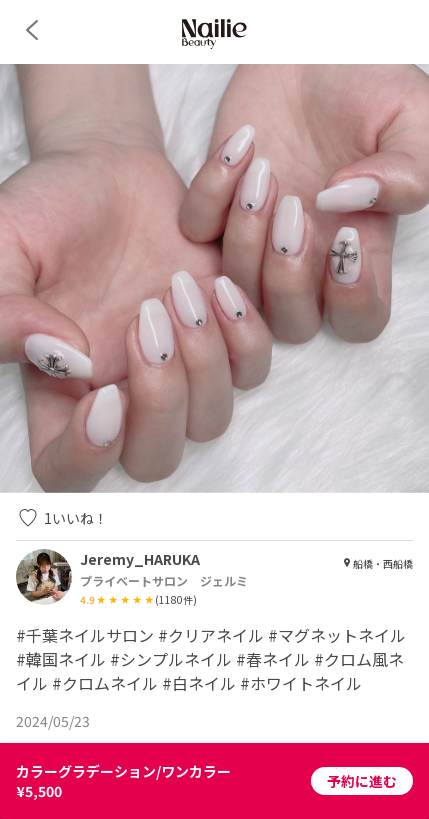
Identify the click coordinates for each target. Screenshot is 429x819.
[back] (32, 30)
